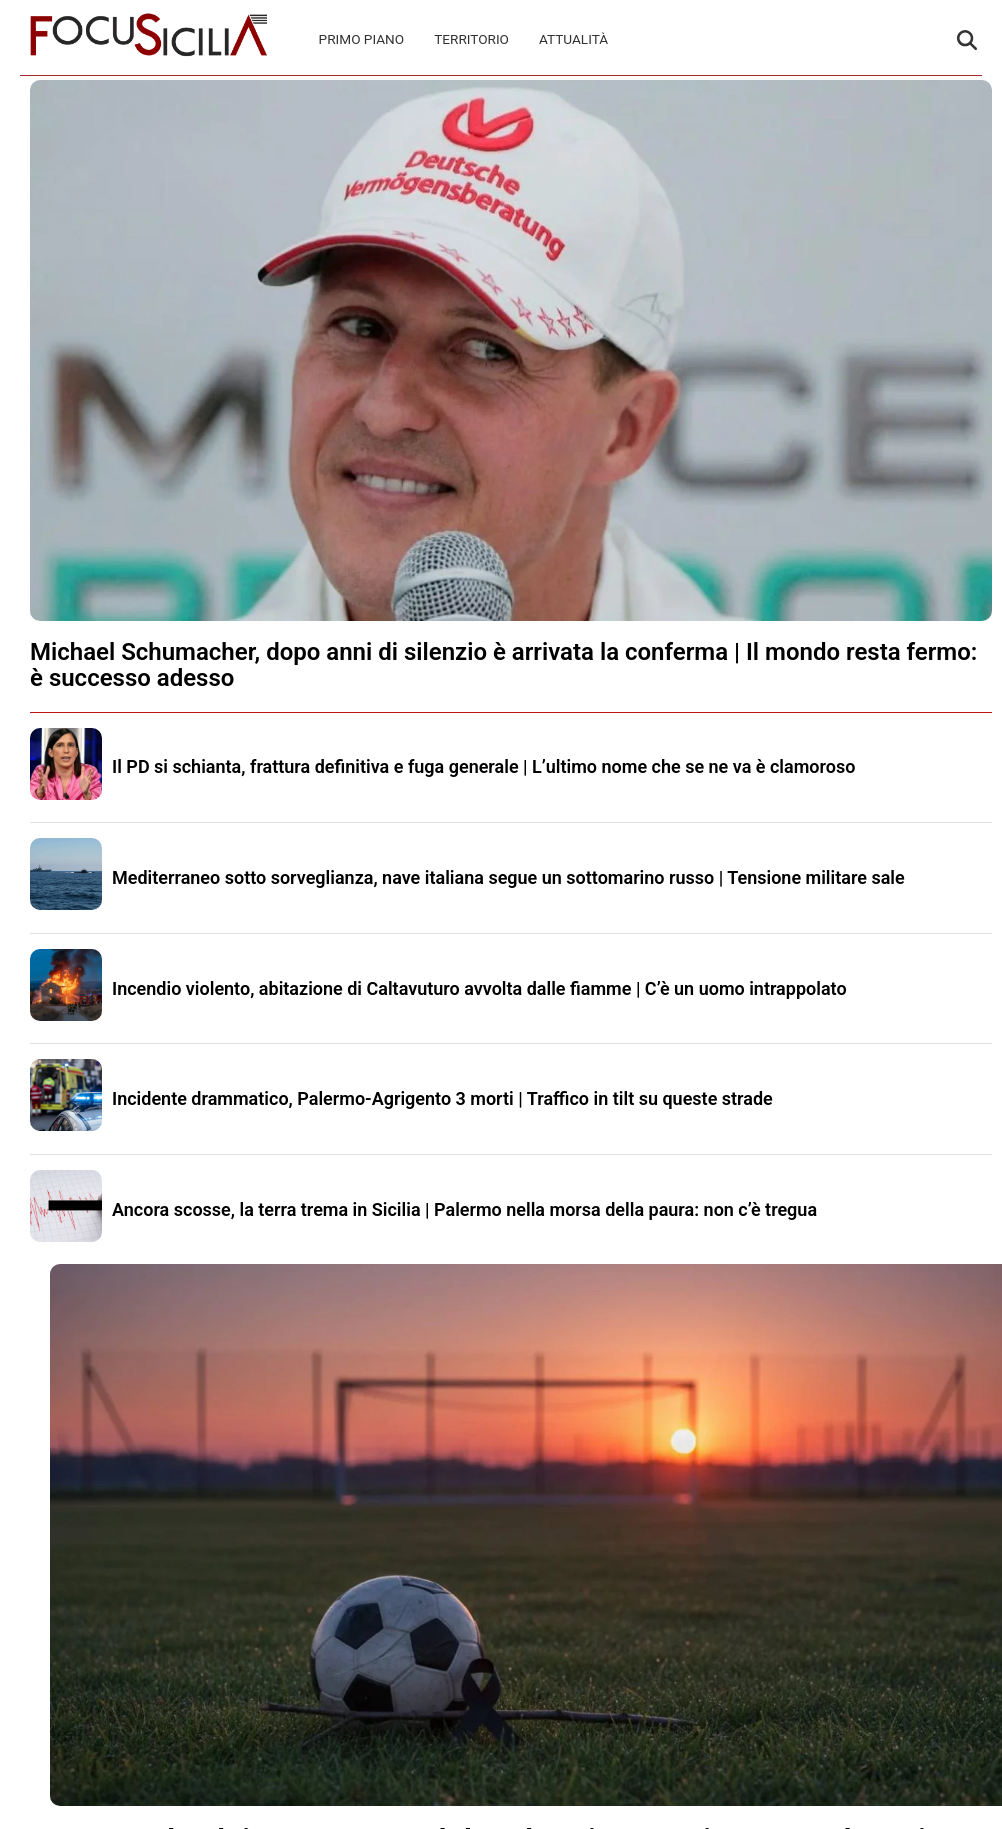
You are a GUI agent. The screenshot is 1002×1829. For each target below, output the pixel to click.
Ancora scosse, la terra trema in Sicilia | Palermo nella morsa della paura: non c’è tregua (464, 1209)
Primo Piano (362, 39)
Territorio (471, 39)
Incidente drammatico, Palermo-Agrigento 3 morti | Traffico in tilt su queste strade (442, 1098)
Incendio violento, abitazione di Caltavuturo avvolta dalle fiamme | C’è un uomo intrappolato (479, 988)
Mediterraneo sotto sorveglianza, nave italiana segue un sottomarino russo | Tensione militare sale (508, 877)
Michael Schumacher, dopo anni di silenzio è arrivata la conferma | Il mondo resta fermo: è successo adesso (503, 665)
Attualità (573, 39)
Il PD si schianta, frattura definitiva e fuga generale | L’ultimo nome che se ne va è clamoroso (483, 766)
